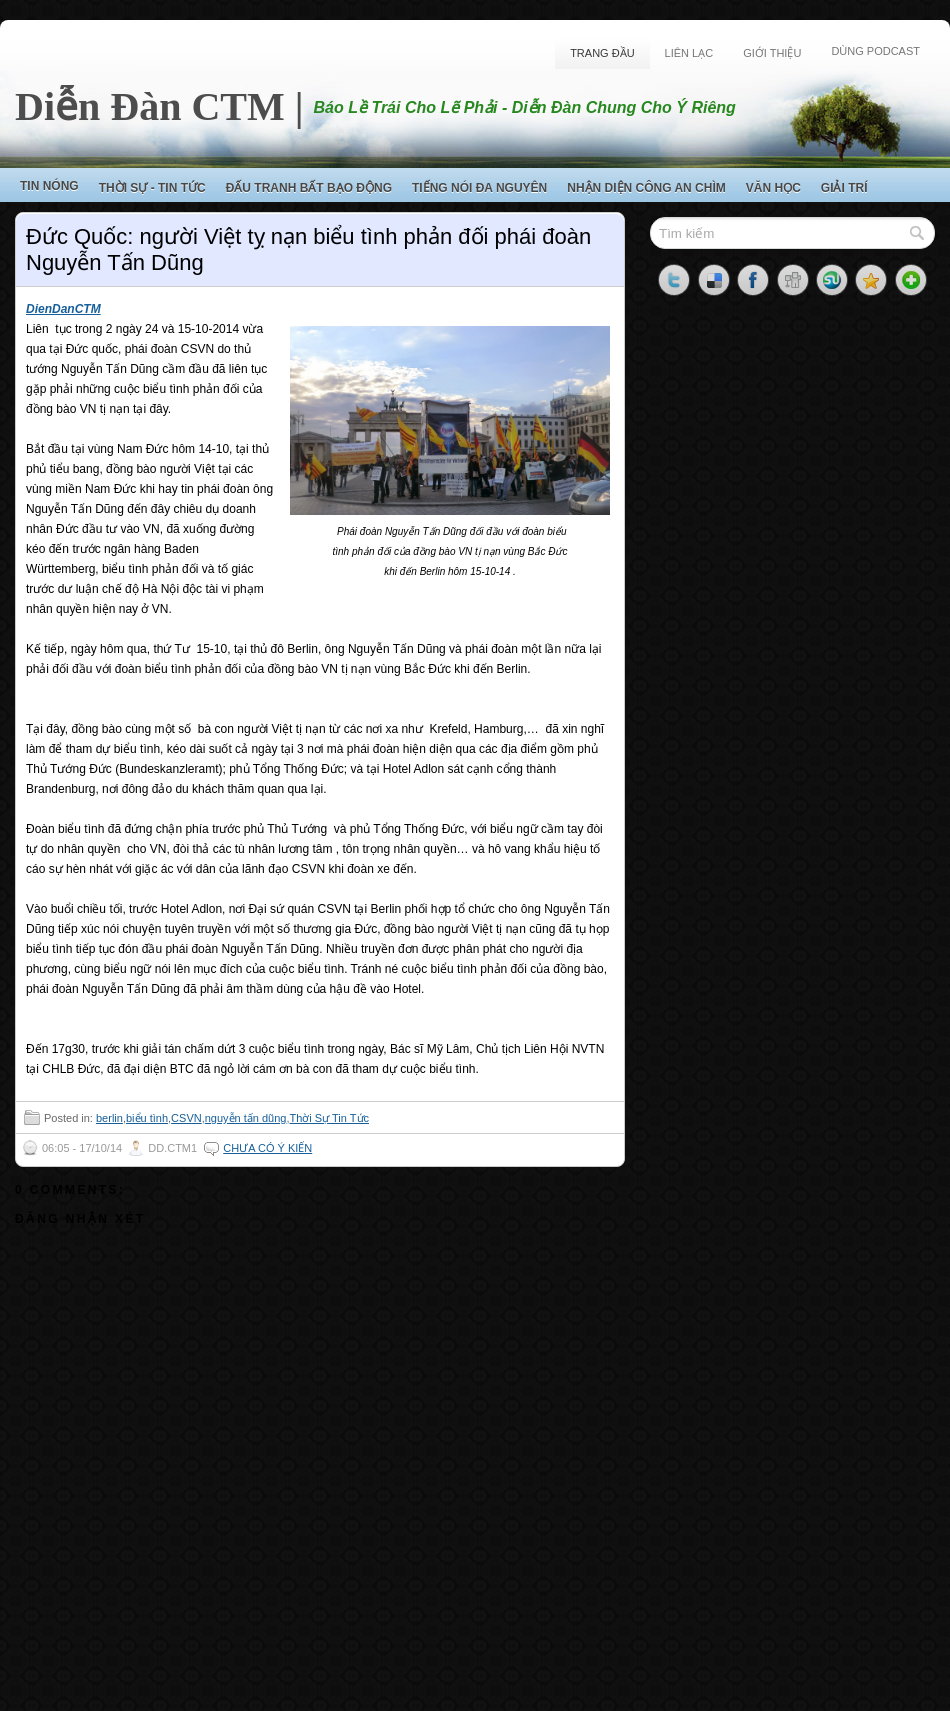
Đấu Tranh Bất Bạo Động (309, 188)
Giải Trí (844, 188)
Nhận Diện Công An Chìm (646, 188)
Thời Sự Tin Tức (329, 1118)
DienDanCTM (63, 309)
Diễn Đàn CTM (150, 106)
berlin (109, 1118)
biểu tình (147, 1118)
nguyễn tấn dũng (246, 1118)
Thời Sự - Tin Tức (152, 188)
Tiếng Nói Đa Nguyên (479, 188)
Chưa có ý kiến (267, 1148)
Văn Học (773, 188)
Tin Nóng (49, 186)
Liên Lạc (689, 53)
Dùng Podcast (875, 51)
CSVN (186, 1118)
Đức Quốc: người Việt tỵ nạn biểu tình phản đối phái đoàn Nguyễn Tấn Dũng (308, 249)
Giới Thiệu (772, 53)
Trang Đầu (602, 53)
